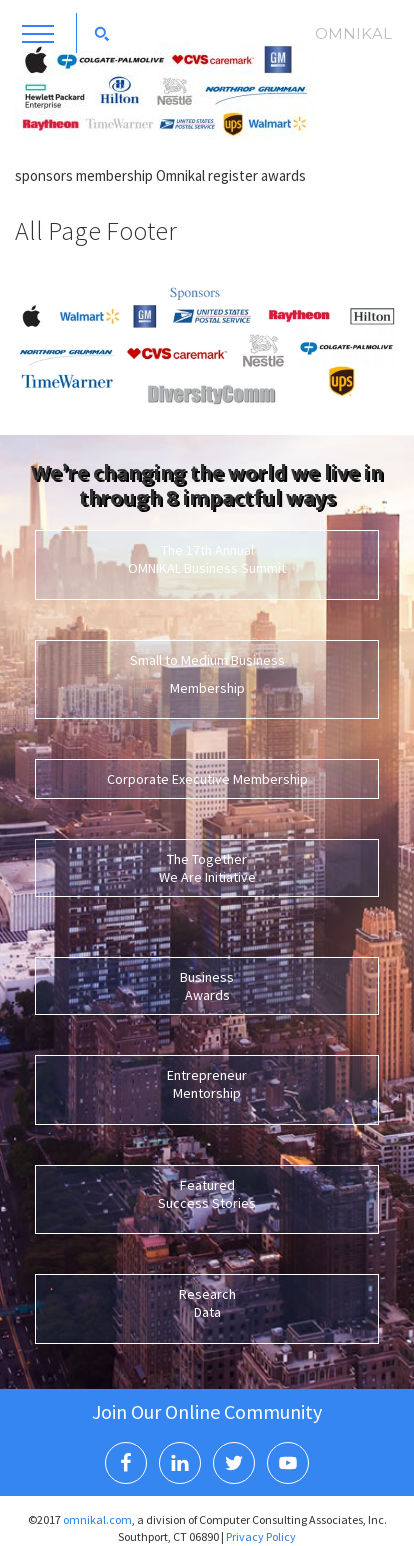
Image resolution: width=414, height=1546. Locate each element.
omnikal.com (97, 1519)
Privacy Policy (261, 1536)
